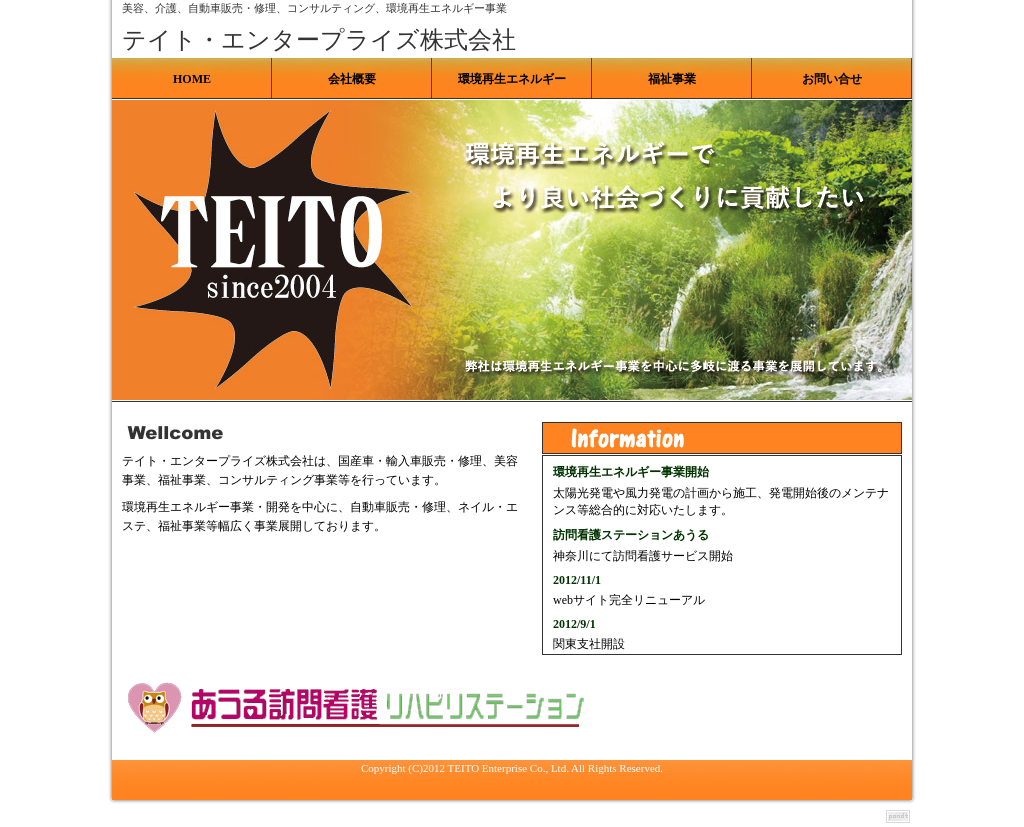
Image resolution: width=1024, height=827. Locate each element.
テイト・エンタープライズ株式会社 (319, 40)
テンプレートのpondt (898, 816)
